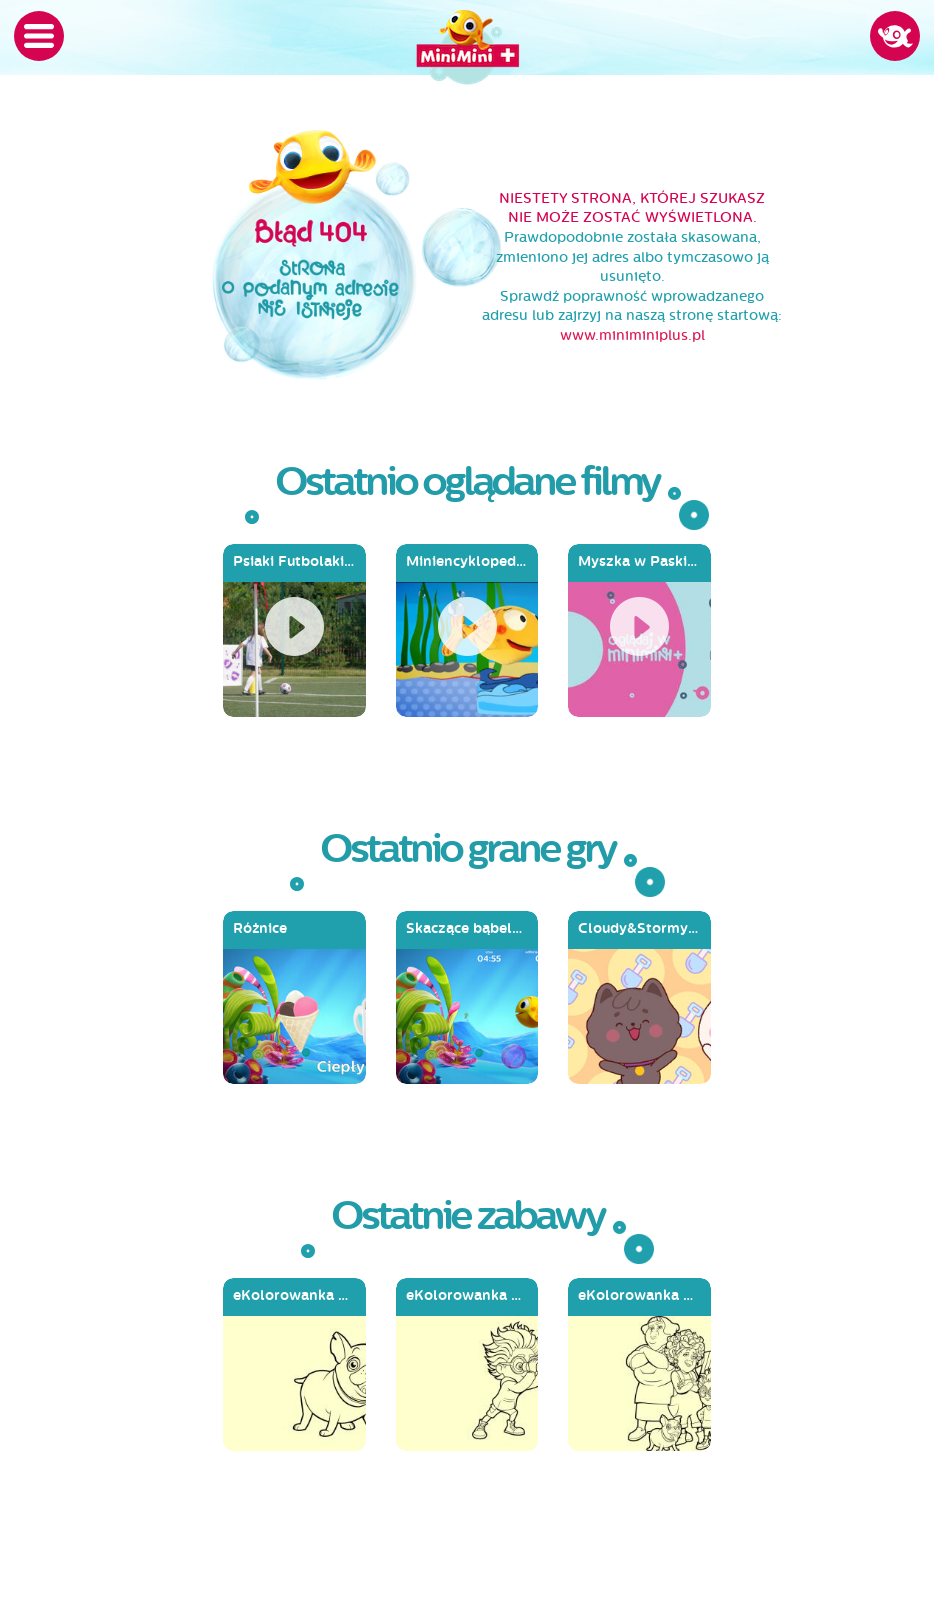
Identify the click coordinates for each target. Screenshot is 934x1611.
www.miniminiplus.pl (632, 335)
